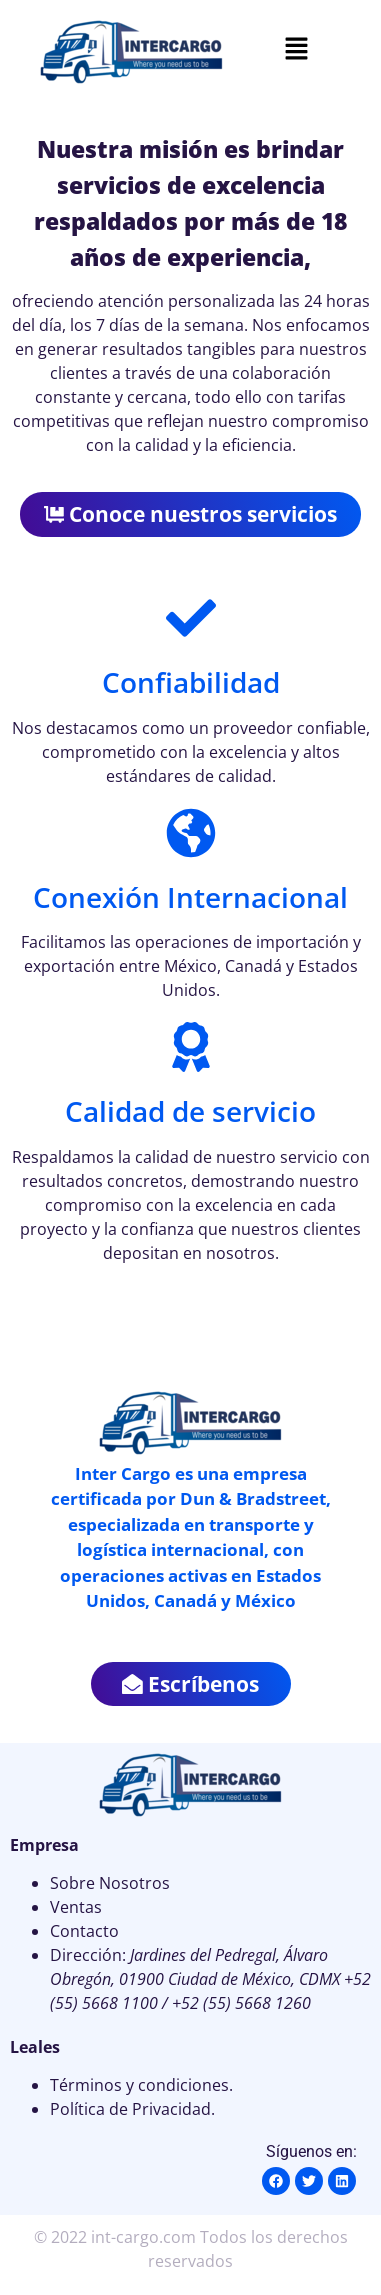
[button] (296, 50)
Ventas (76, 1907)
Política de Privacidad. (132, 2109)
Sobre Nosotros (110, 1883)
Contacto (84, 1931)
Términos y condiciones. (141, 2085)
